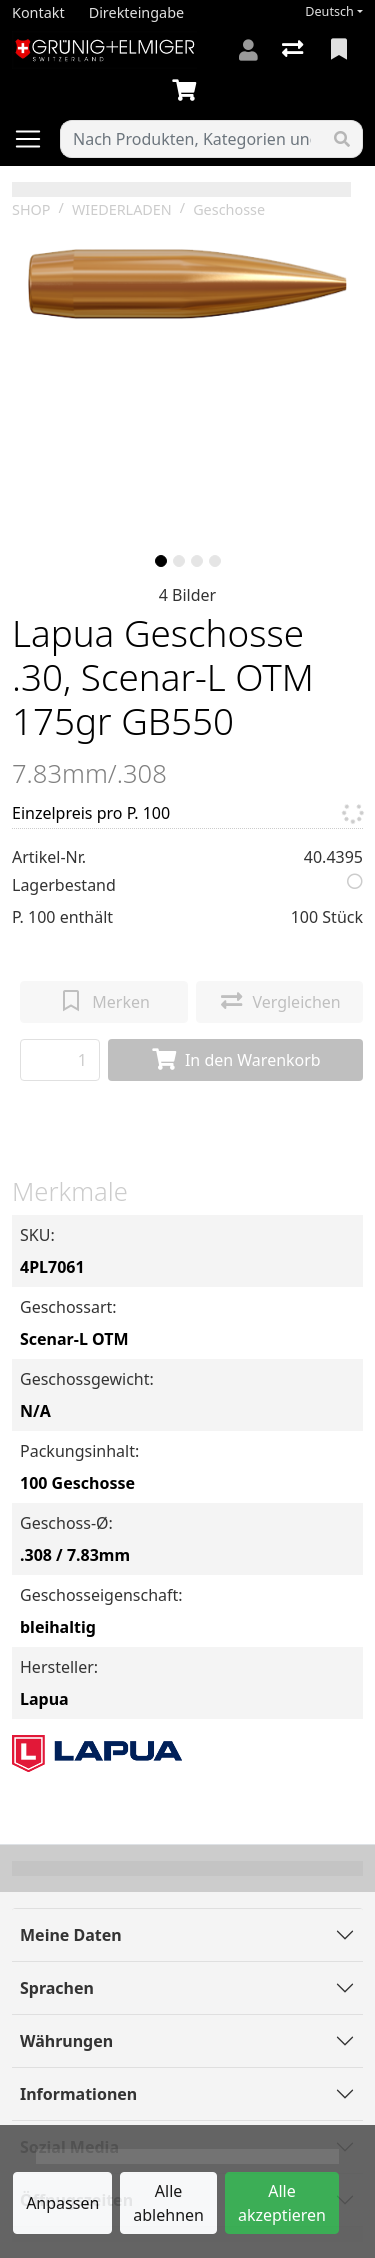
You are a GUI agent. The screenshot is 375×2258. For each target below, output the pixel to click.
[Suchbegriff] (191, 139)
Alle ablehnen (168, 2203)
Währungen (66, 2041)
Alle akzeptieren (282, 2203)
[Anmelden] (248, 50)
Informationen (78, 2094)
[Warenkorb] (188, 91)
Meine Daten (71, 1935)
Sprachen (57, 1988)
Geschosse (229, 209)
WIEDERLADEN (122, 209)
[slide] (161, 561)
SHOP (31, 209)
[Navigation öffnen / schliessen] (36, 139)
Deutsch (329, 11)
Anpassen (62, 2203)
